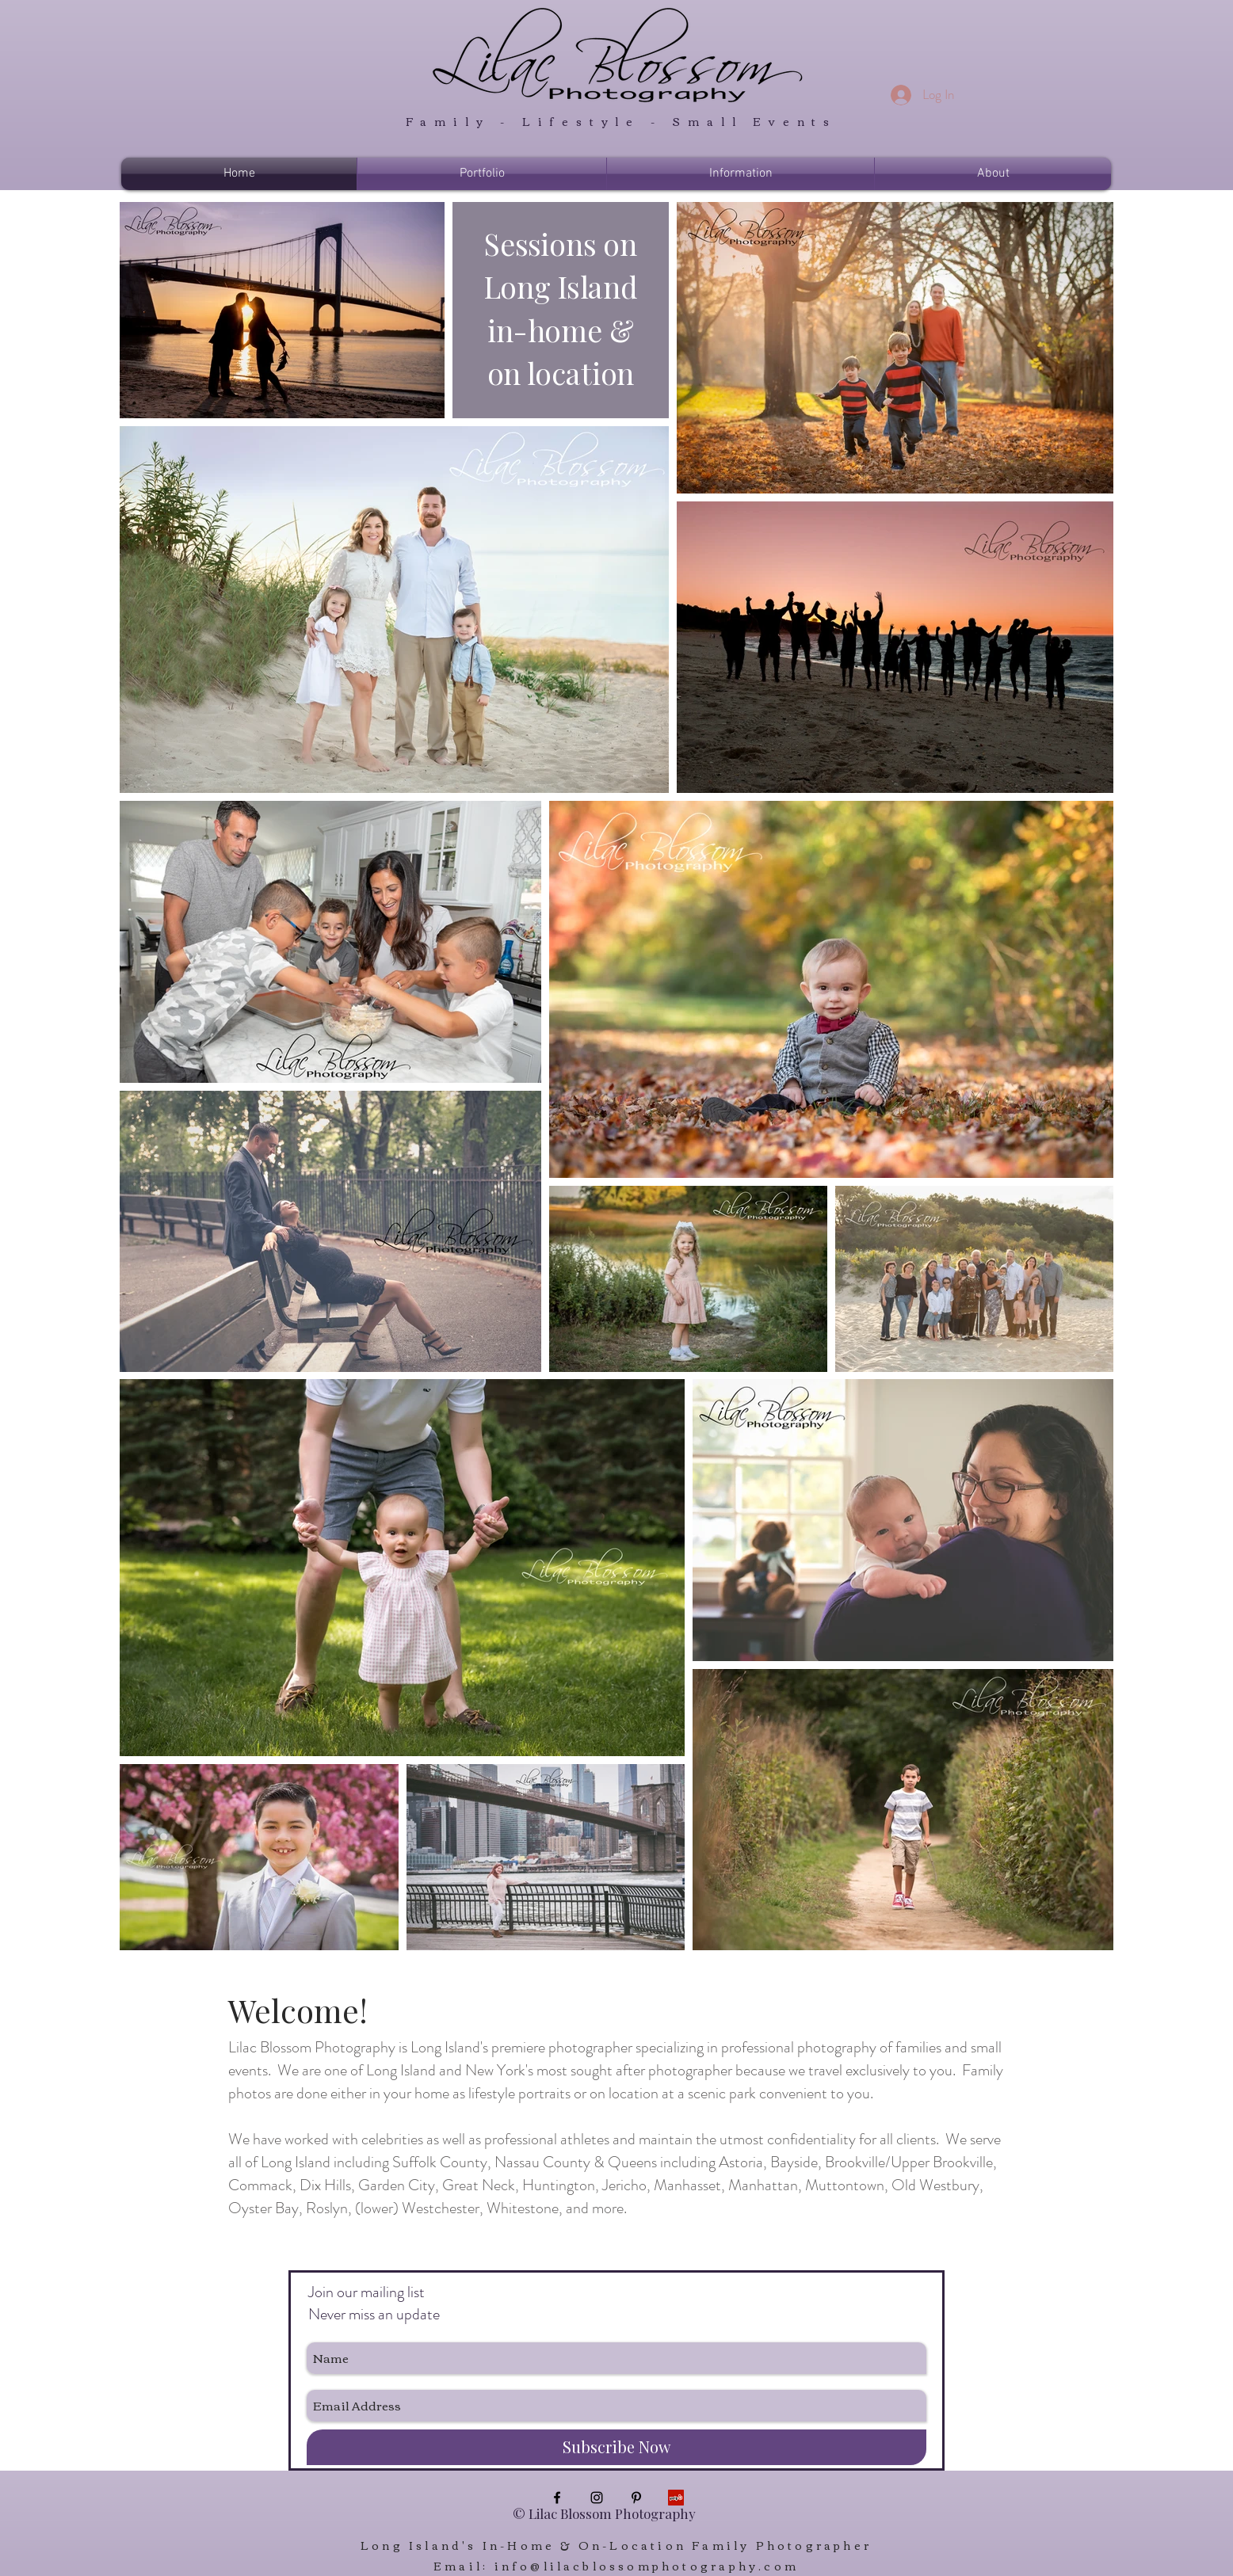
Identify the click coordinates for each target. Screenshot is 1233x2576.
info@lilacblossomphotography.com (646, 2565)
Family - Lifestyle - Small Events (616, 121)
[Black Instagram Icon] (597, 2498)
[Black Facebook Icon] (557, 2498)
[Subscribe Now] (616, 2447)
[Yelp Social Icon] (676, 2498)
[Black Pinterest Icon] (636, 2498)
